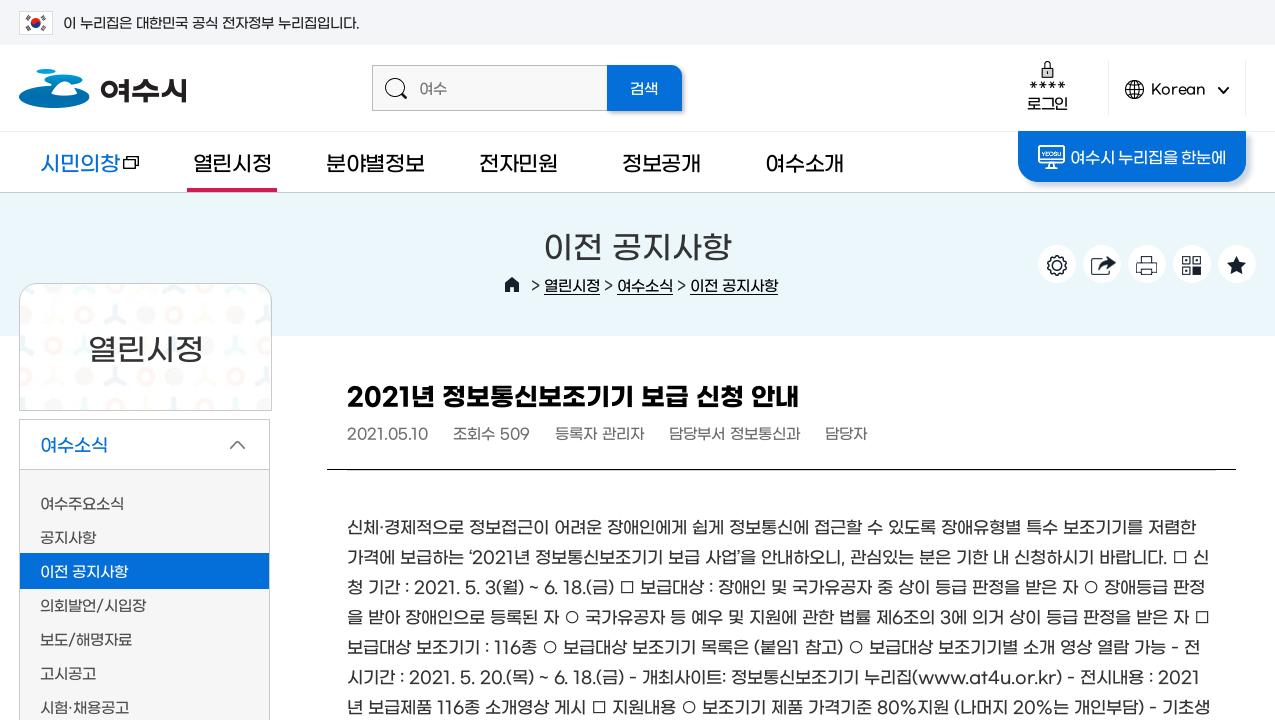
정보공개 (661, 161)
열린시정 (232, 161)
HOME (512, 285)
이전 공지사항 (734, 284)
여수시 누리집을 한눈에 (1131, 157)
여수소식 (645, 284)
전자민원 (518, 161)
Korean (1177, 97)
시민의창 (79, 171)
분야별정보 (375, 161)
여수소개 (804, 161)
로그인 (1047, 85)
